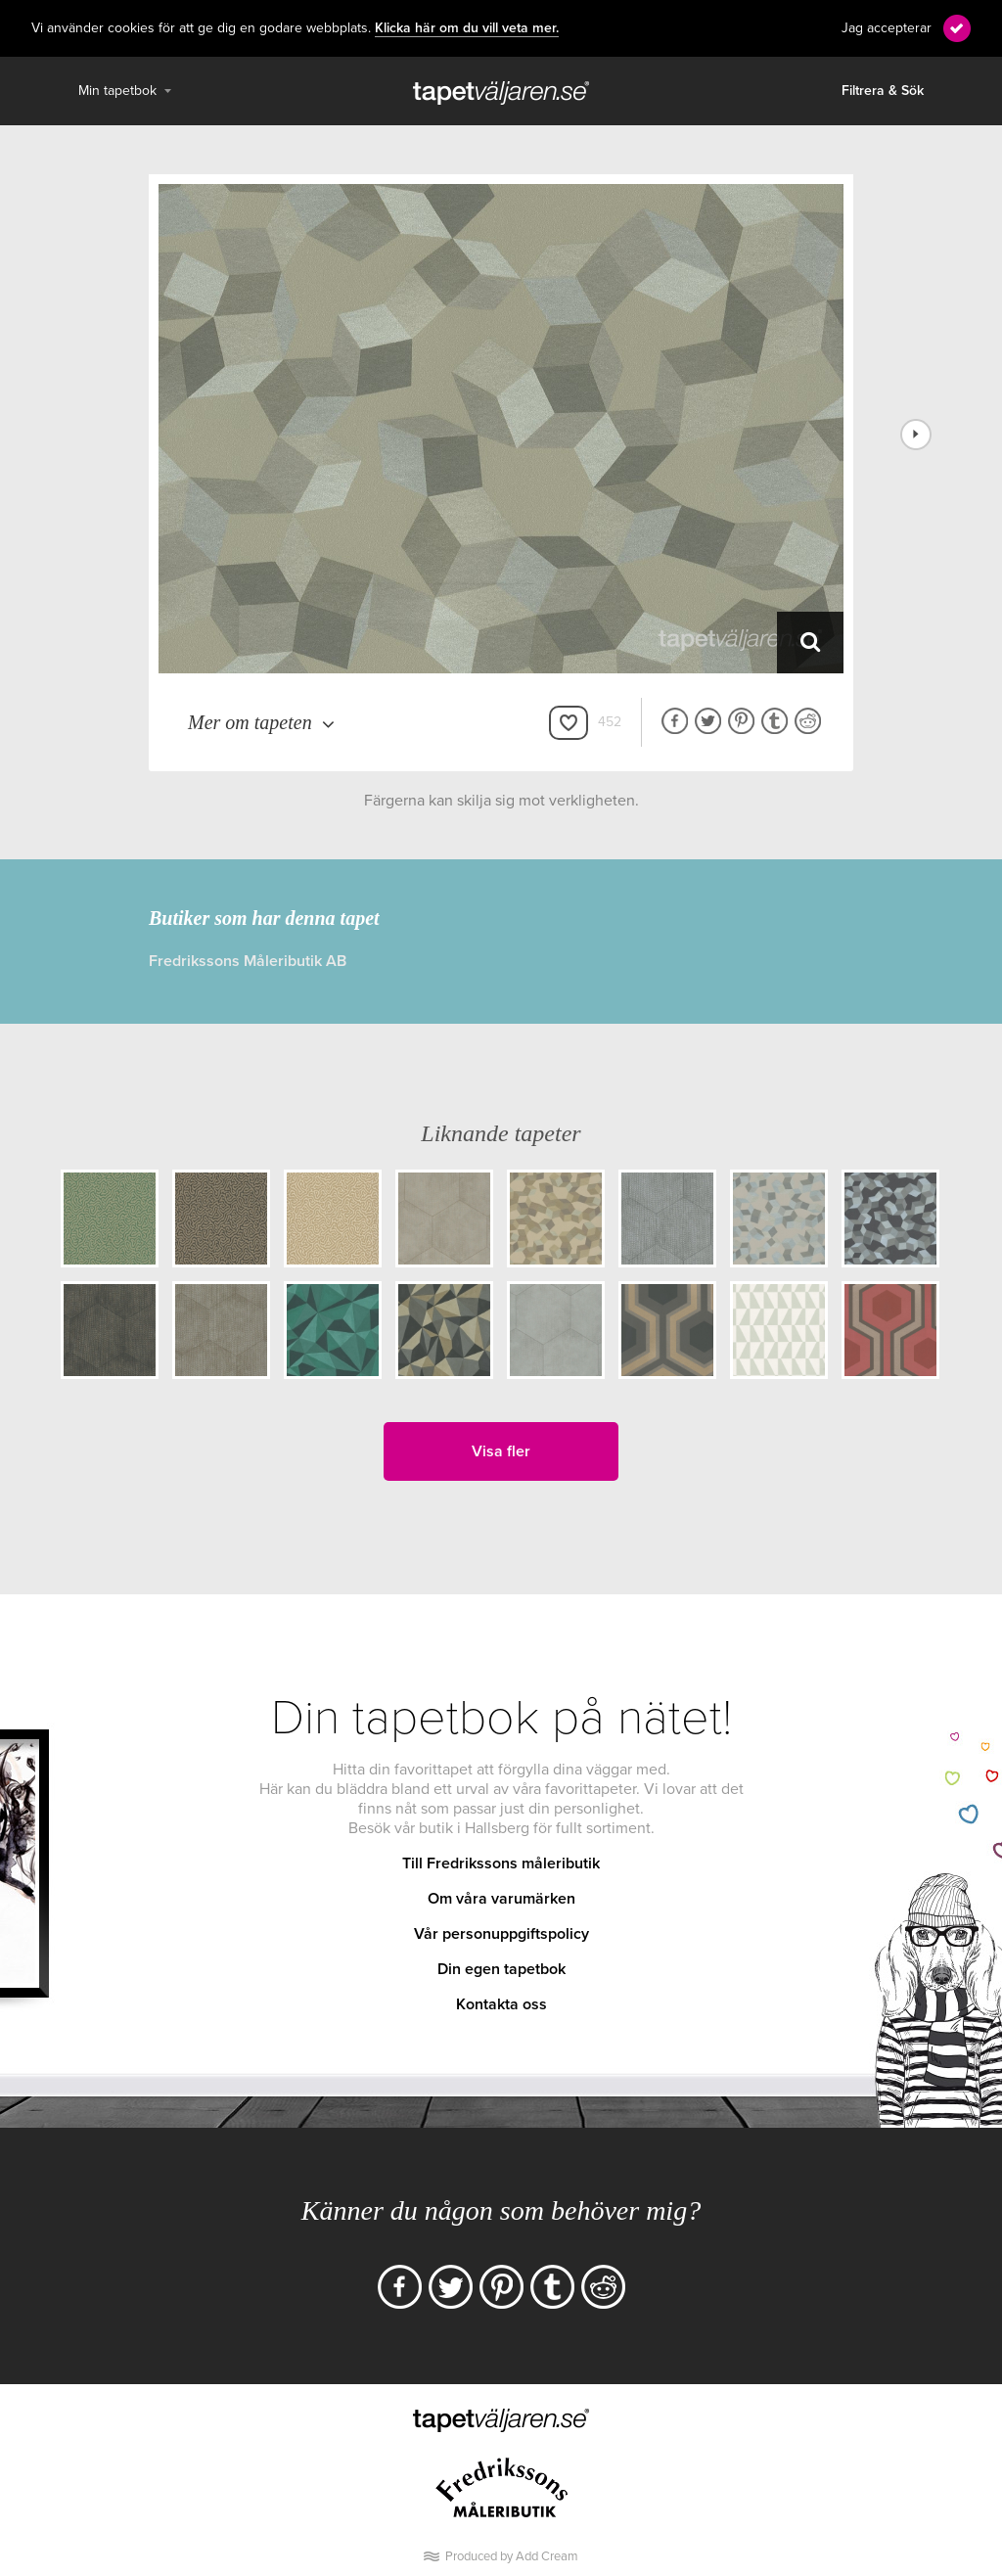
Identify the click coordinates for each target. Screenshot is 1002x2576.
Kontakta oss (501, 2004)
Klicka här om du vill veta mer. (467, 28)
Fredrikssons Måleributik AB (247, 961)
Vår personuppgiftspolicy (501, 1934)
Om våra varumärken (501, 1899)
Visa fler (501, 1451)
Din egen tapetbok (501, 1969)
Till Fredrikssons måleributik (501, 1863)
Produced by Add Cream (511, 2556)
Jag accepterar (887, 28)
